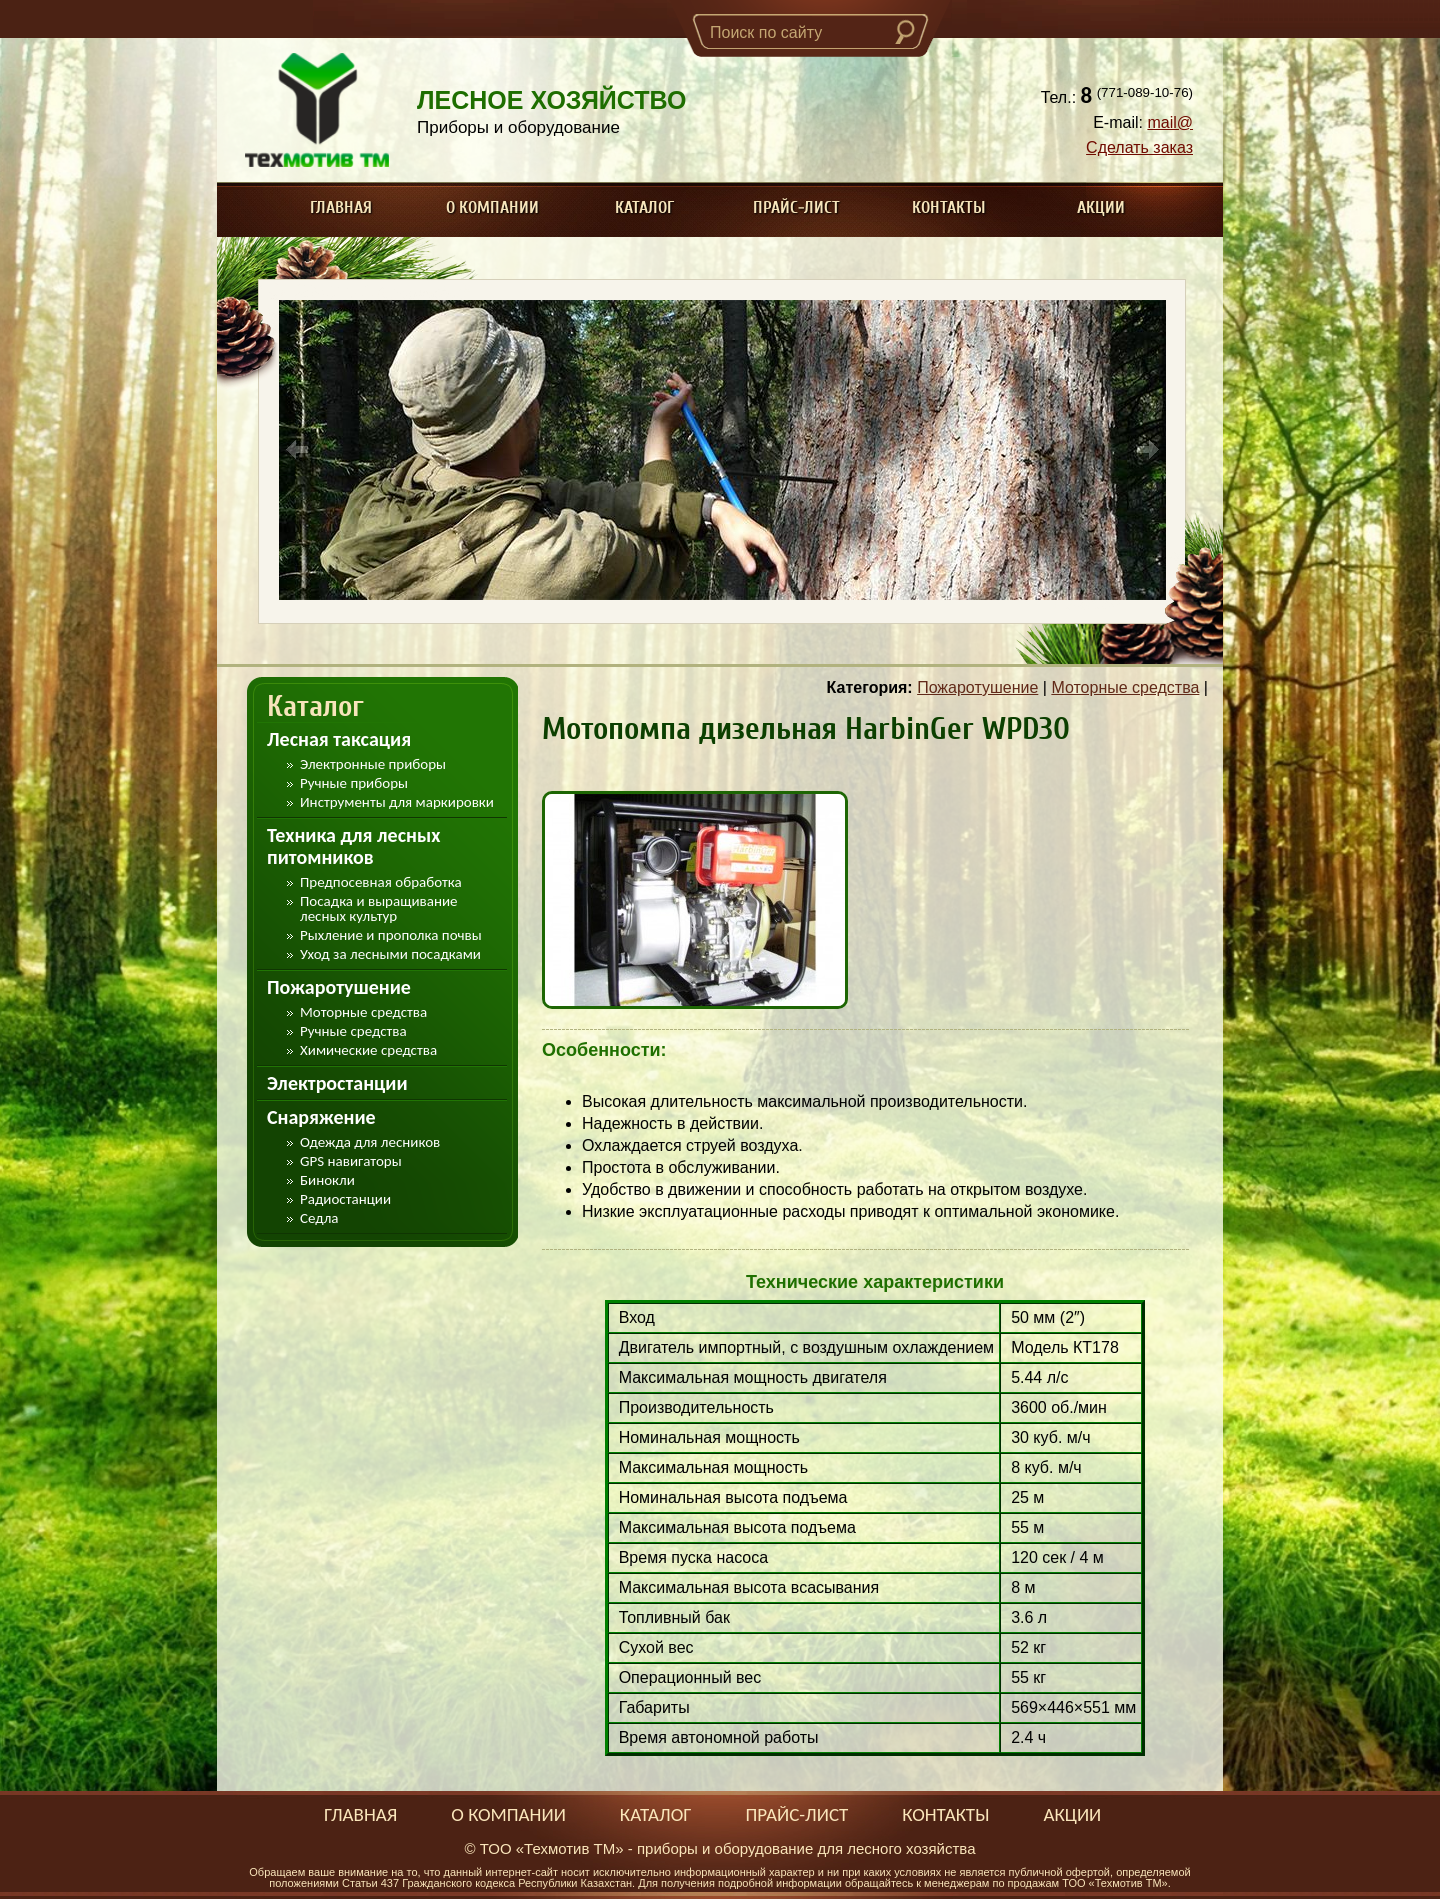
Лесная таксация (339, 739)
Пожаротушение (339, 987)
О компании (492, 207)
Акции (1101, 207)
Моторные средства (363, 1012)
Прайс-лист (796, 207)
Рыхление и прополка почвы (391, 935)
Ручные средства (353, 1031)
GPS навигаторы (351, 1161)
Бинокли (327, 1180)
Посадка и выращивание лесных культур (379, 909)
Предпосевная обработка (381, 882)
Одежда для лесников (370, 1142)
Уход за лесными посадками (390, 954)
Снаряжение (321, 1117)
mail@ (1170, 122)
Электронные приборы (373, 764)
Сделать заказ (1139, 147)
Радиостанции (345, 1199)
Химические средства (368, 1050)
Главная (341, 207)
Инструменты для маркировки (397, 802)
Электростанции (337, 1083)
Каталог (644, 207)
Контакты (949, 207)
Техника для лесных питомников (353, 846)
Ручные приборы (354, 783)
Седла (319, 1218)
